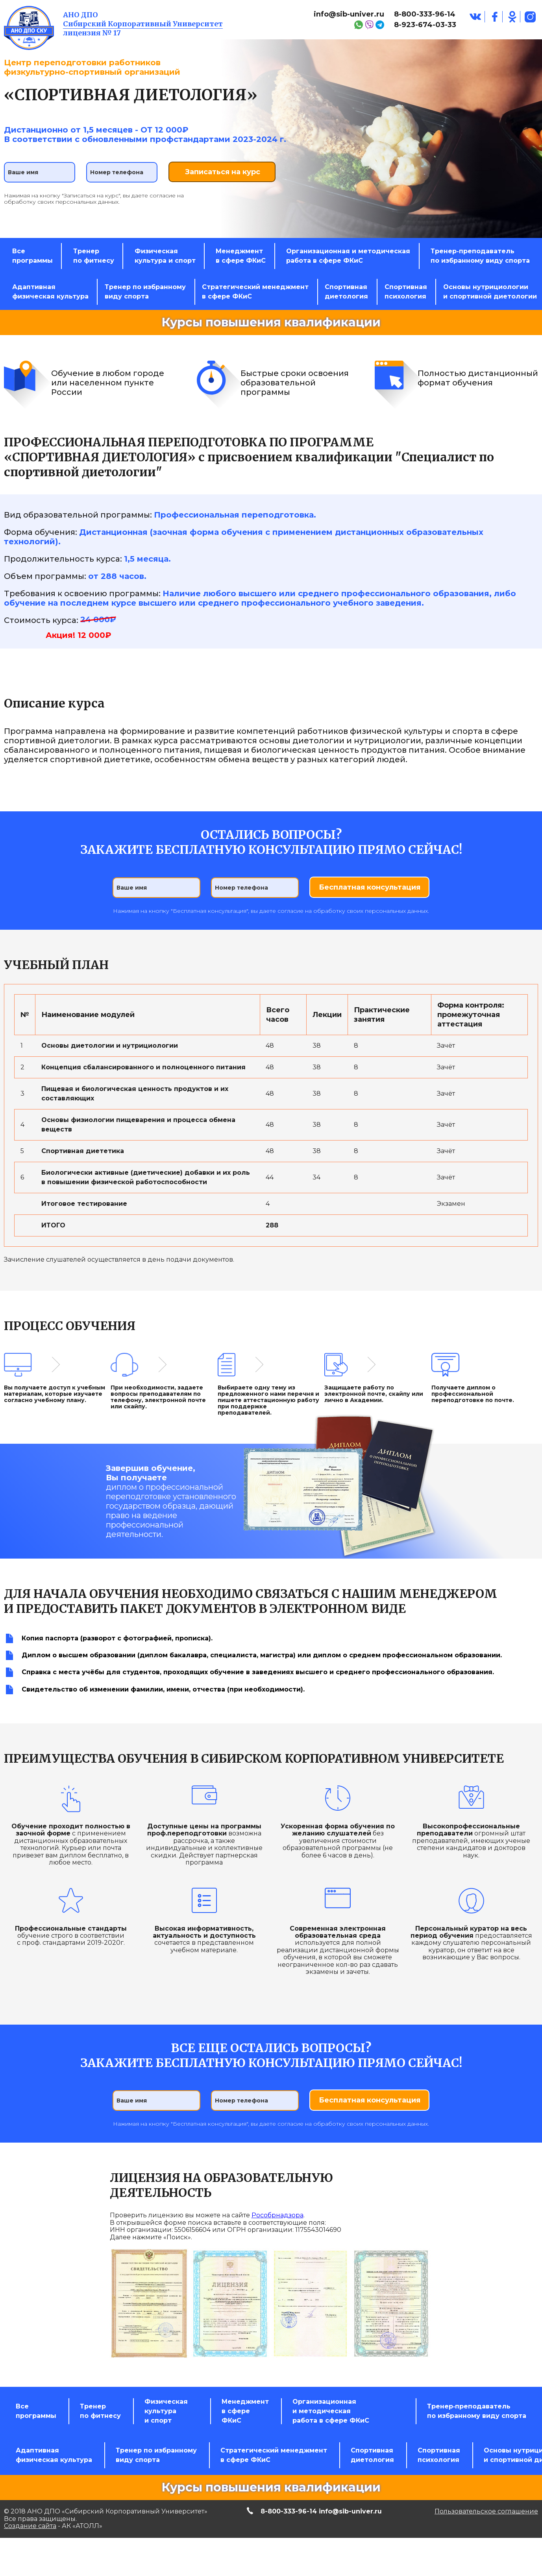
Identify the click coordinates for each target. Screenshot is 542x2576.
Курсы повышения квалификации (271, 336)
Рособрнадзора (277, 2225)
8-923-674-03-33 (425, 24)
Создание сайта (30, 2535)
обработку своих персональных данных (61, 199)
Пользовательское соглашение (486, 2521)
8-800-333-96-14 (424, 14)
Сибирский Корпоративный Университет (143, 23)
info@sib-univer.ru (349, 14)
